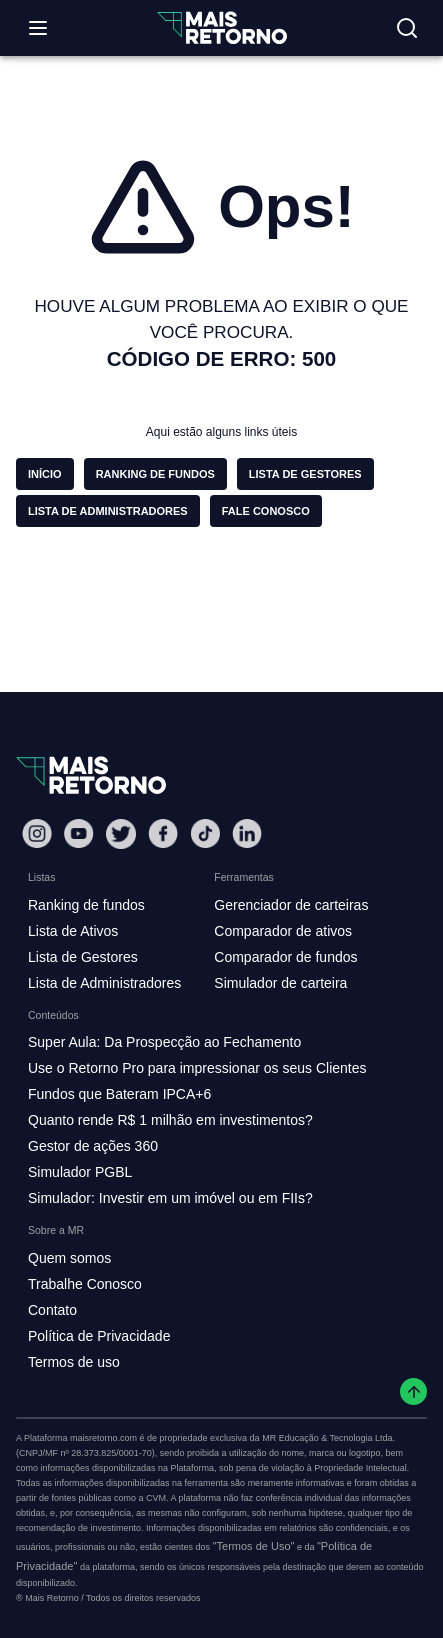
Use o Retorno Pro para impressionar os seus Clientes (197, 1068)
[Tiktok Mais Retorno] (205, 833)
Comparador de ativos (283, 931)
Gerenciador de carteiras (291, 905)
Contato (52, 1310)
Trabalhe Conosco (85, 1284)
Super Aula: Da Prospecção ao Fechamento (164, 1042)
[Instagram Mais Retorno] (37, 833)
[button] (45, 474)
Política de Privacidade (99, 1336)
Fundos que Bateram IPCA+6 (119, 1094)
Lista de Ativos (73, 931)
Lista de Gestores (83, 957)
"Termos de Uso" (254, 1546)
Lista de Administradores (104, 983)
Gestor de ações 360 (93, 1146)
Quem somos (69, 1258)
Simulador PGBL (80, 1172)
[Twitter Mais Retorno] (121, 834)
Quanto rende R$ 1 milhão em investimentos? (170, 1120)
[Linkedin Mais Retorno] (247, 833)
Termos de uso (74, 1362)
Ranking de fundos (86, 905)
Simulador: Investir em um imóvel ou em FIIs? (170, 1198)
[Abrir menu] (38, 28)
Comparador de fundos (285, 957)
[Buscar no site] (407, 28)
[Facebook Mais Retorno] (163, 833)
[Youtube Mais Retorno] (79, 833)
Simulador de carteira (280, 983)
